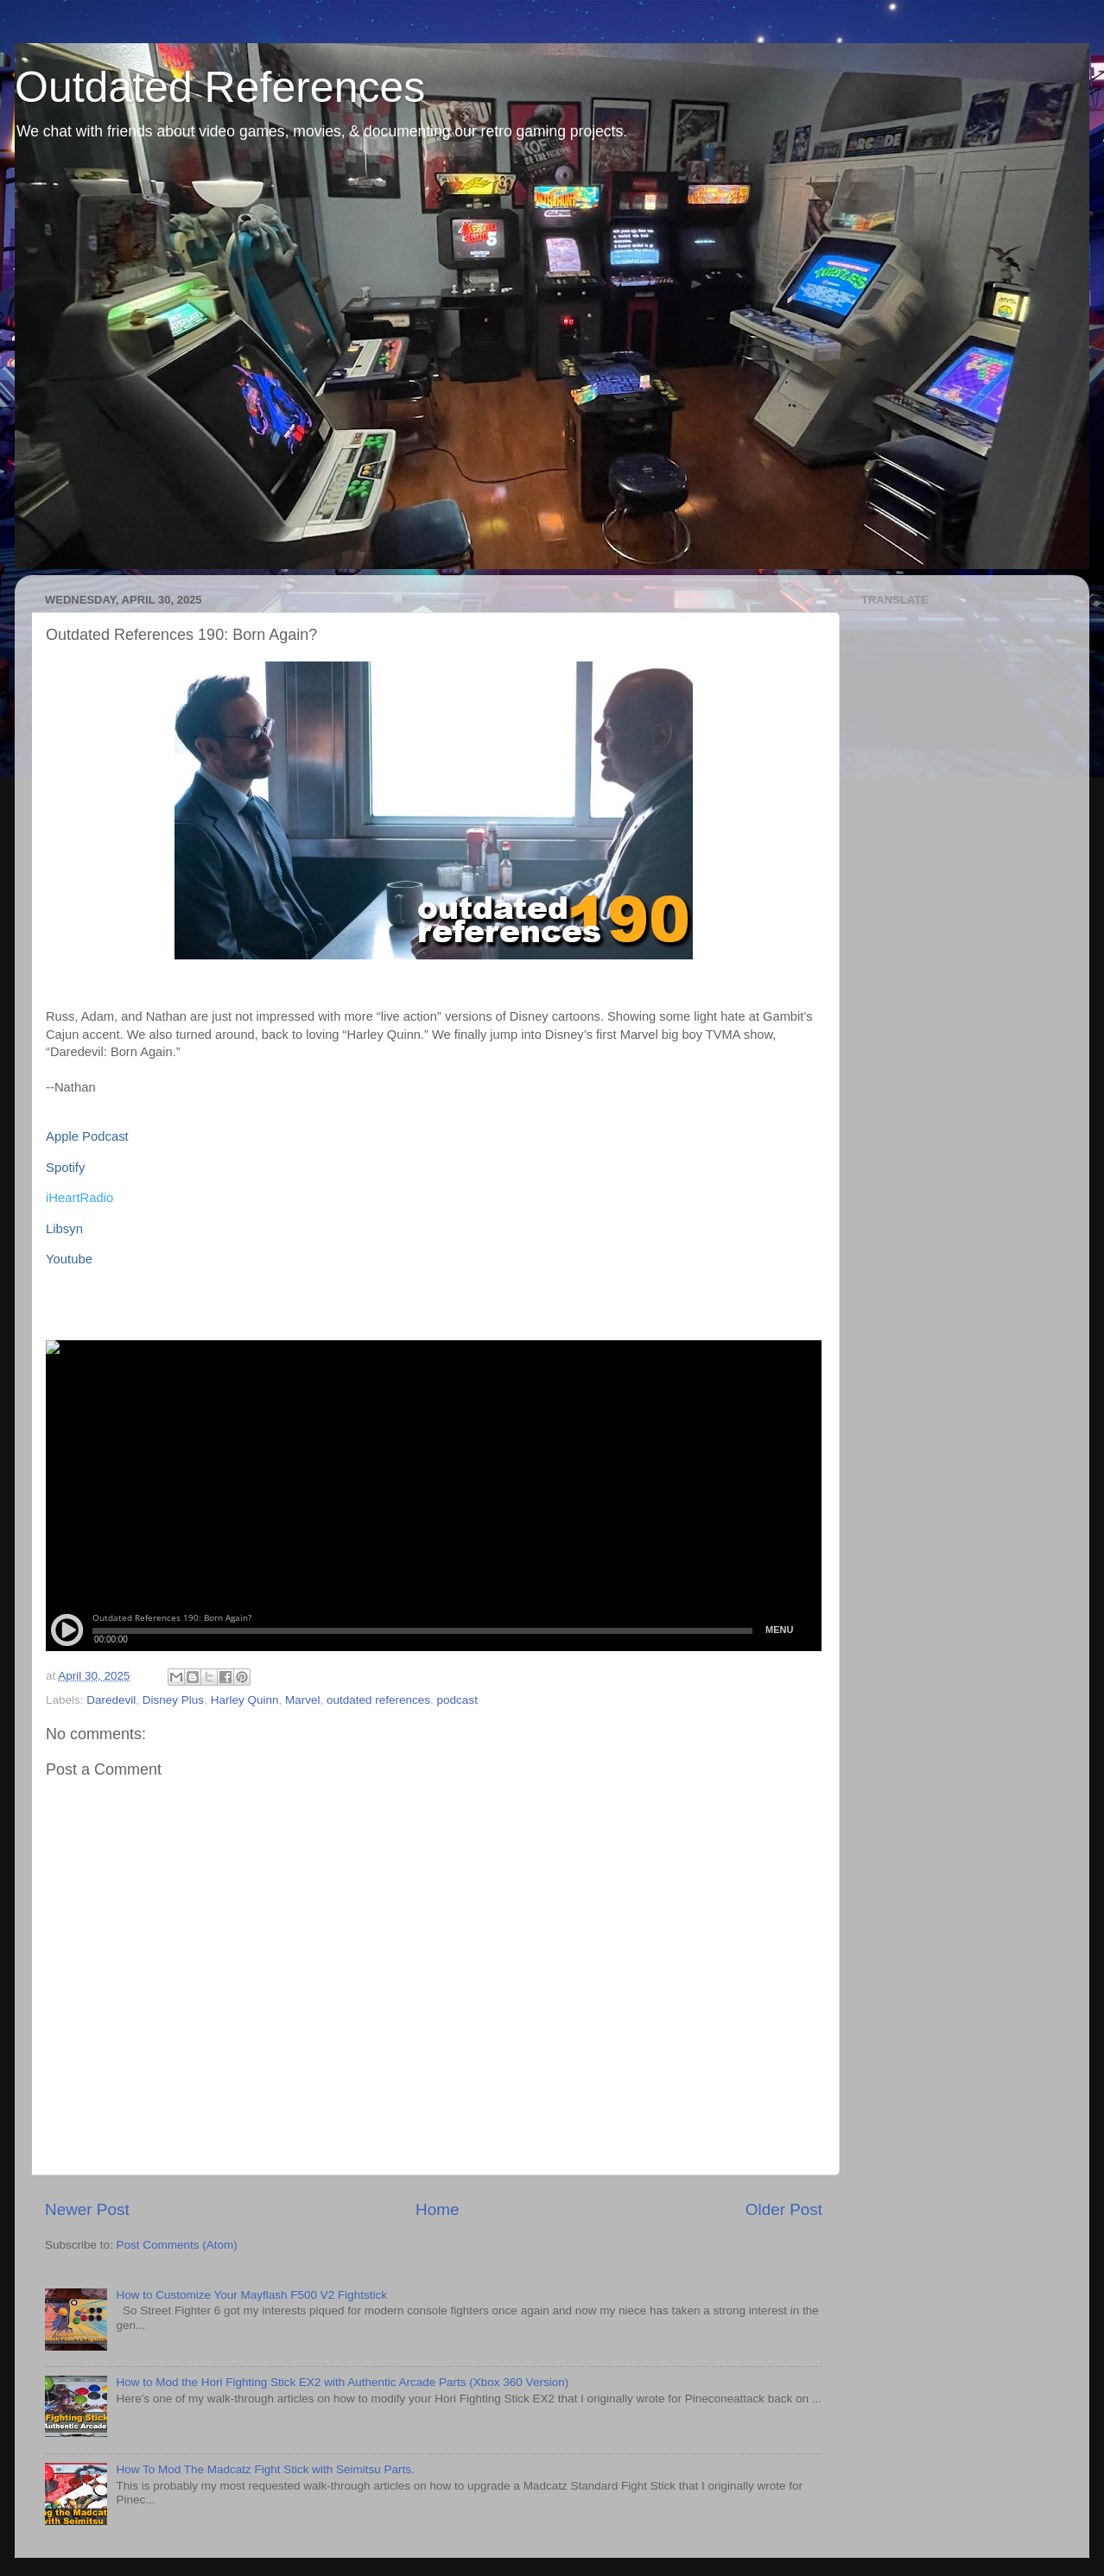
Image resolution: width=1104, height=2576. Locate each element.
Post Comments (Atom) (177, 2244)
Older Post (784, 2209)
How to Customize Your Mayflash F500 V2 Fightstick (251, 2294)
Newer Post (87, 2209)
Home (437, 2209)
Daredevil (111, 1699)
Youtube (69, 1259)
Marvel (302, 1699)
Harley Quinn (245, 1699)
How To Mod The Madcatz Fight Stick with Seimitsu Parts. (265, 2469)
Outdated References (220, 87)
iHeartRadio (79, 1198)
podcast (457, 1699)
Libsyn (64, 1229)
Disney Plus (173, 1699)
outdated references (378, 1699)
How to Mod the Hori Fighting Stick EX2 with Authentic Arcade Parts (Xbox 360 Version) (342, 2382)
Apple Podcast (87, 1136)
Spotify (65, 1167)
